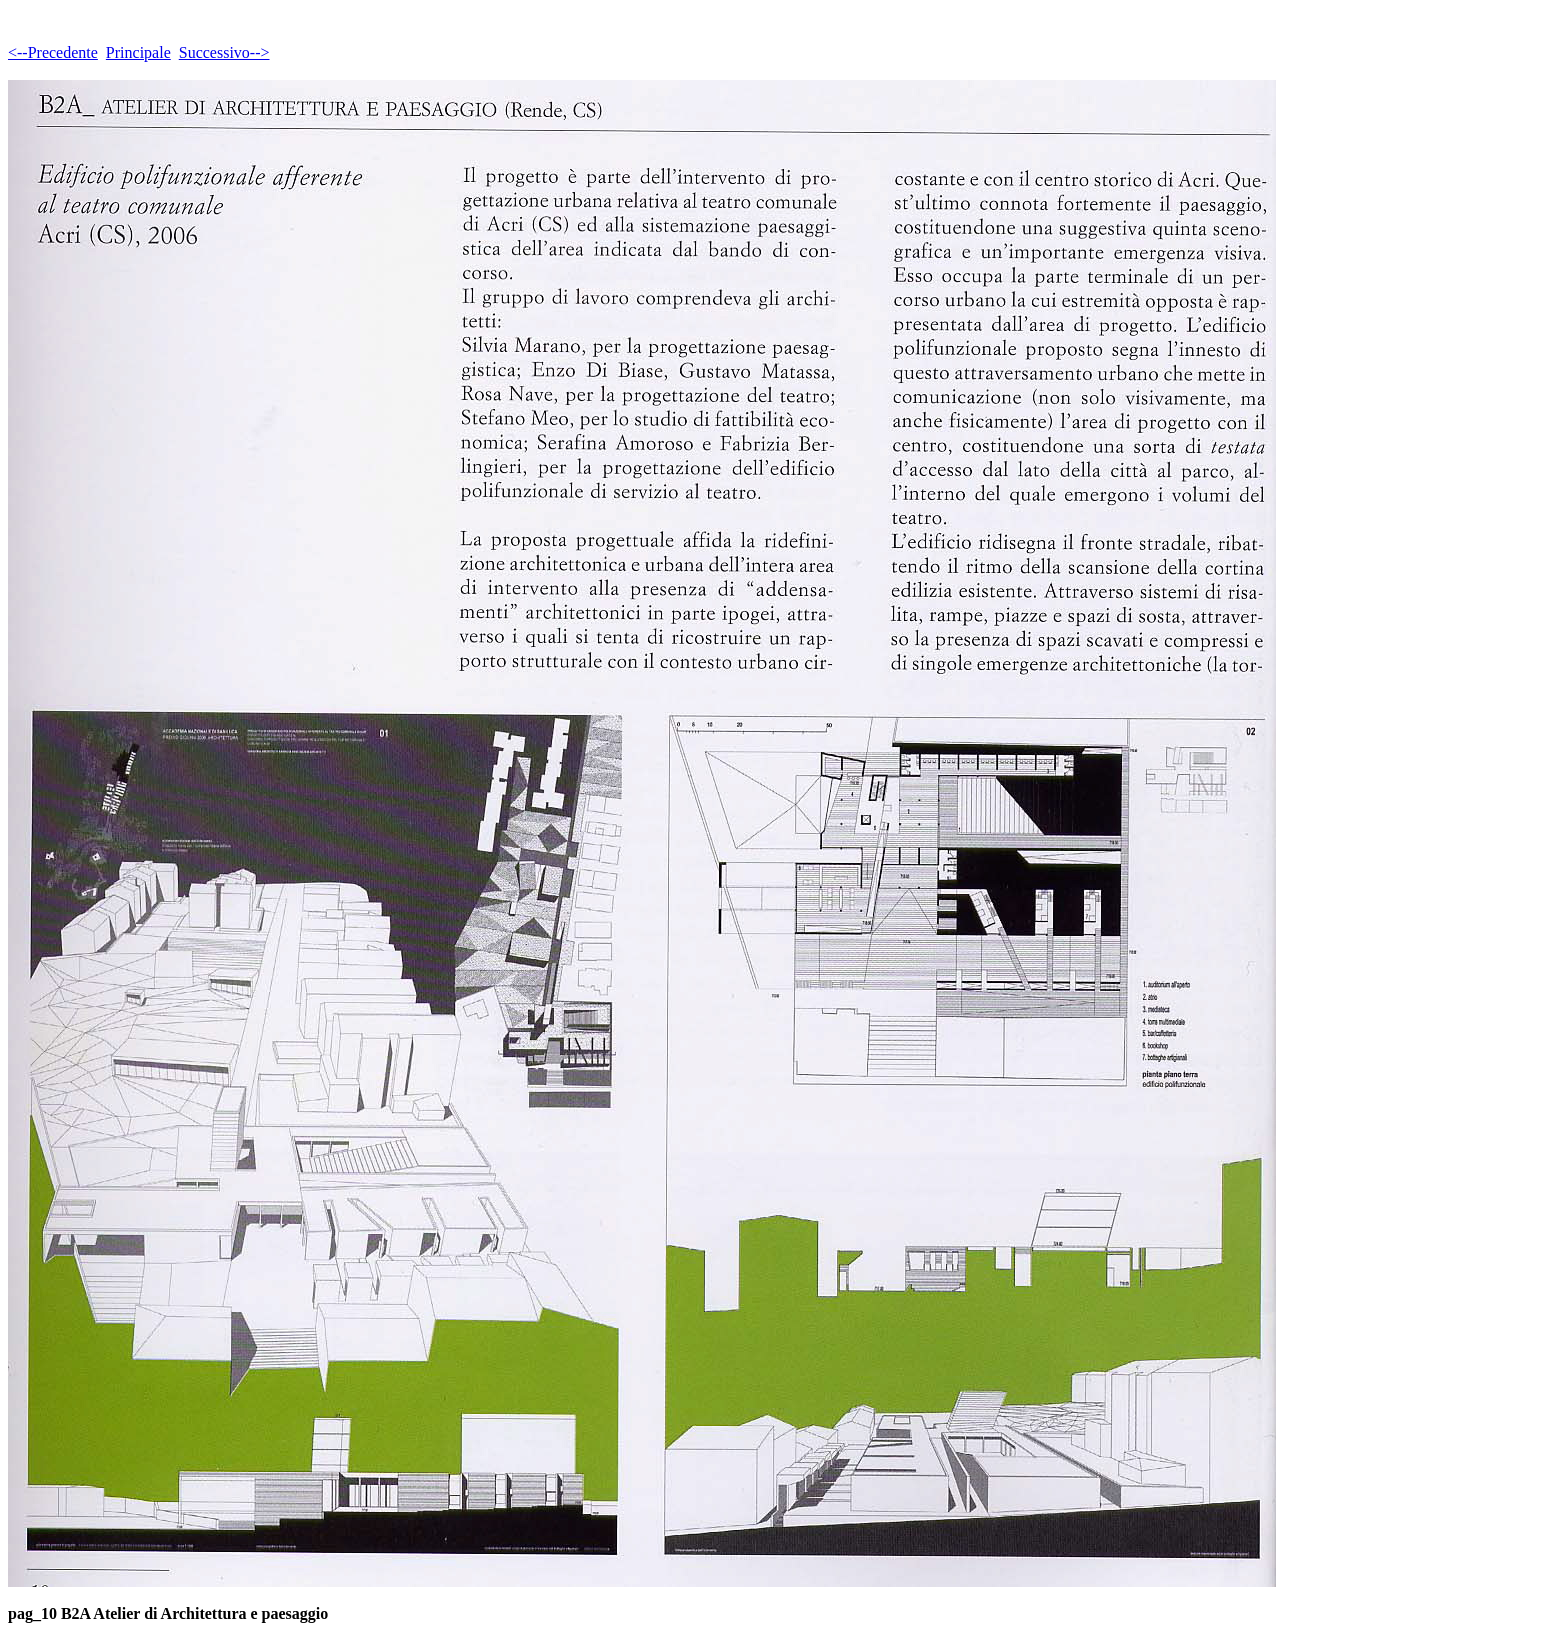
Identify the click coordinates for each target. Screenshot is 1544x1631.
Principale (138, 52)
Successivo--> (224, 52)
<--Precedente (53, 52)
